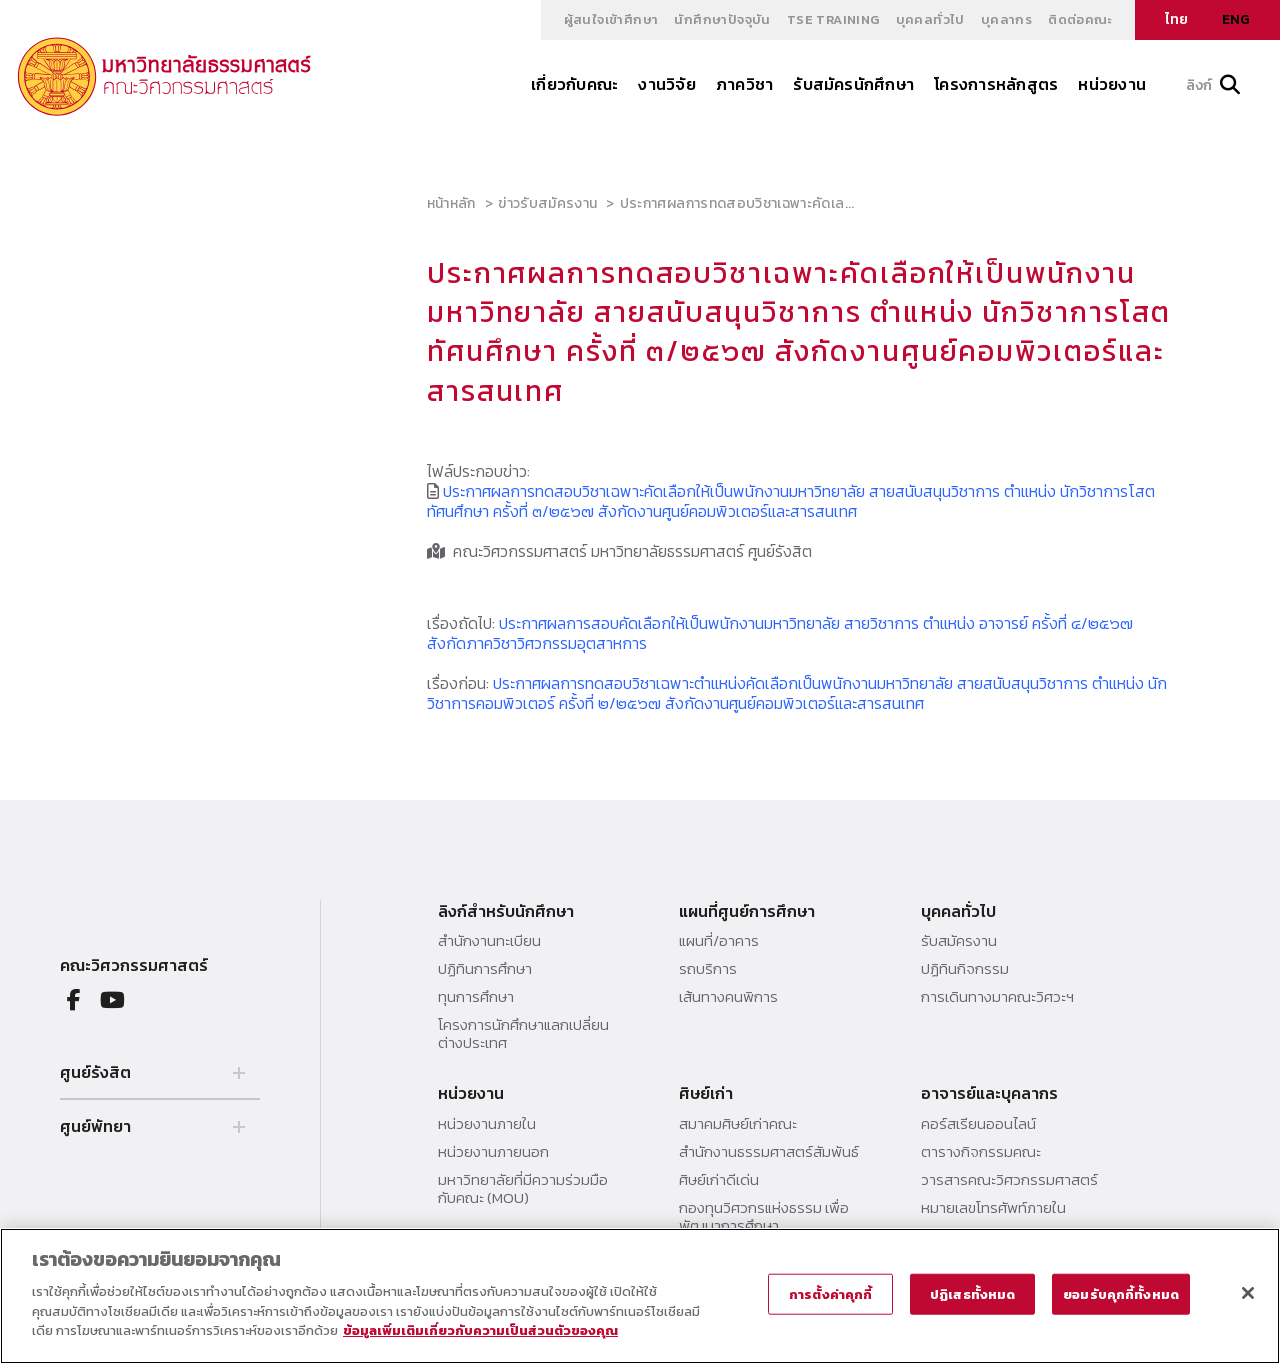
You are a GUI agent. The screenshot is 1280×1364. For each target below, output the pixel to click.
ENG (1236, 19)
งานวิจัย (666, 84)
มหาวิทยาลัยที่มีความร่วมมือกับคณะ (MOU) (523, 1189)
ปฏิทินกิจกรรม (965, 969)
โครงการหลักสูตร (996, 84)
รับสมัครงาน (959, 941)
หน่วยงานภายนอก (493, 1152)
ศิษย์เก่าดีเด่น (719, 1180)
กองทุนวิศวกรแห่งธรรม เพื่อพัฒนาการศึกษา (764, 1217)
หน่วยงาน (1112, 84)
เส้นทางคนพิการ (728, 997)
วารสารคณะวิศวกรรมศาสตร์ (1009, 1180)
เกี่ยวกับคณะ (574, 84)
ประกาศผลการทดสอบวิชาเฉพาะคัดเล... (737, 203)
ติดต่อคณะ (1080, 19)
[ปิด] (1248, 1293)
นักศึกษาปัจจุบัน (722, 19)
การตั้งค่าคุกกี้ (830, 1293)
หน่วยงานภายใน (487, 1124)
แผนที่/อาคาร (719, 941)
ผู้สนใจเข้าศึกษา (611, 19)
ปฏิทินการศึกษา (485, 969)
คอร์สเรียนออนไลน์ (978, 1124)
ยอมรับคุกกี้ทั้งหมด (1121, 1293)
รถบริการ (708, 969)
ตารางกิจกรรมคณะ (981, 1152)
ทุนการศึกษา (476, 997)
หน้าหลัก (451, 203)
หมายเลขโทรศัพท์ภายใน (993, 1208)
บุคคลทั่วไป (930, 19)
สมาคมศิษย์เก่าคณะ (738, 1124)
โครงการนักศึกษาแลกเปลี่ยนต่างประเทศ (523, 1034)
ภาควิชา (744, 84)
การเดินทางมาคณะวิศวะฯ (997, 997)
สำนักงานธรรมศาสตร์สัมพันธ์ (769, 1152)
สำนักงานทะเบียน (489, 941)
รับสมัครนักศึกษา (853, 84)
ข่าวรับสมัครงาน (547, 203)
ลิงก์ (1213, 85)
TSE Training (833, 19)
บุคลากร (1006, 19)
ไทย (1176, 19)
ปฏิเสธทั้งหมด (972, 1293)
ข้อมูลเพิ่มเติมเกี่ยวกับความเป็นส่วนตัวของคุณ (480, 1330)
